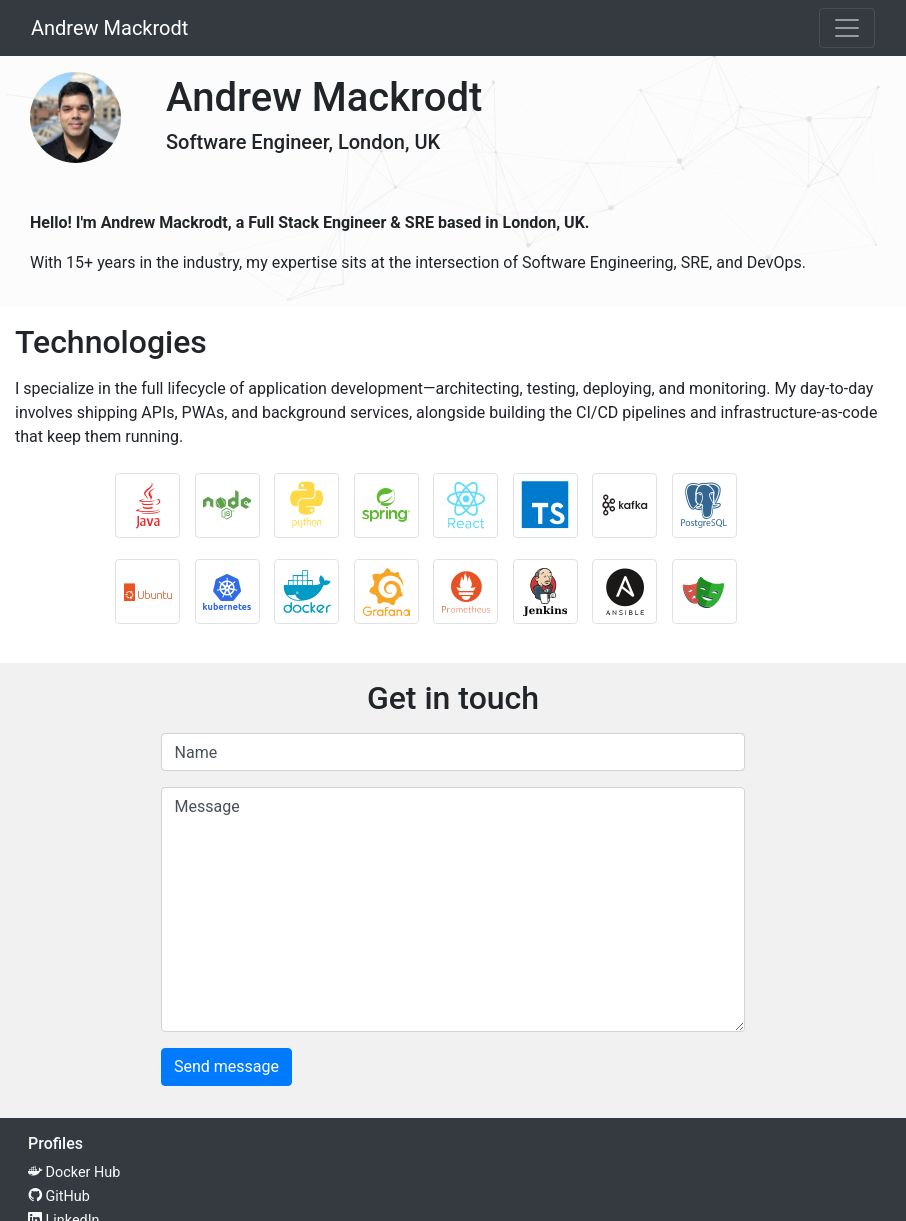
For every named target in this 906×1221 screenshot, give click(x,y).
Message (207, 806)
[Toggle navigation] (847, 28)
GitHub (59, 1196)
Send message (226, 1066)
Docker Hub (74, 1172)
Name (196, 752)
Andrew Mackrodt (109, 28)
